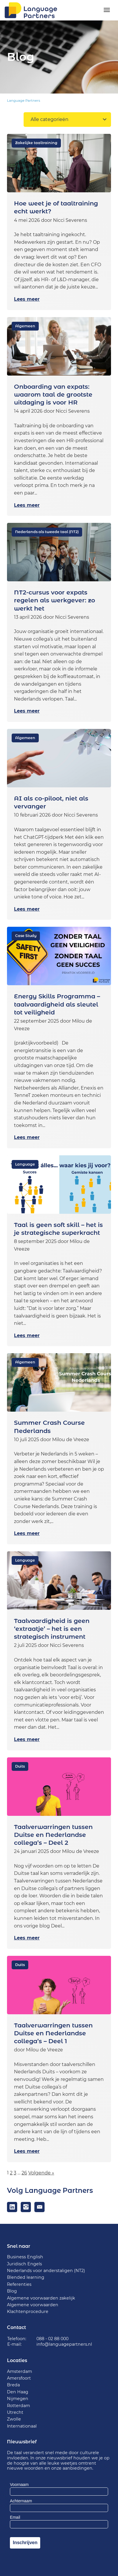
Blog (12, 2291)
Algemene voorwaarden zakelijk (41, 2298)
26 (24, 2173)
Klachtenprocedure (27, 2311)
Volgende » (41, 2173)
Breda (13, 2384)
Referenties (19, 2284)
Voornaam (19, 2484)
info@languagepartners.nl (64, 2344)
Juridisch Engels (24, 2263)
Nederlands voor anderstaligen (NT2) (46, 2270)
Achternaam (21, 2501)
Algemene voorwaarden (32, 2304)
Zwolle (14, 2419)
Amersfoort (19, 2378)
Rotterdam (18, 2405)
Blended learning (25, 2277)
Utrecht (15, 2412)
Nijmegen (17, 2398)
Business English (25, 2256)
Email (15, 2517)
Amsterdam (19, 2371)
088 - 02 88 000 (52, 2338)
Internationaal (22, 2426)
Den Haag (17, 2392)
